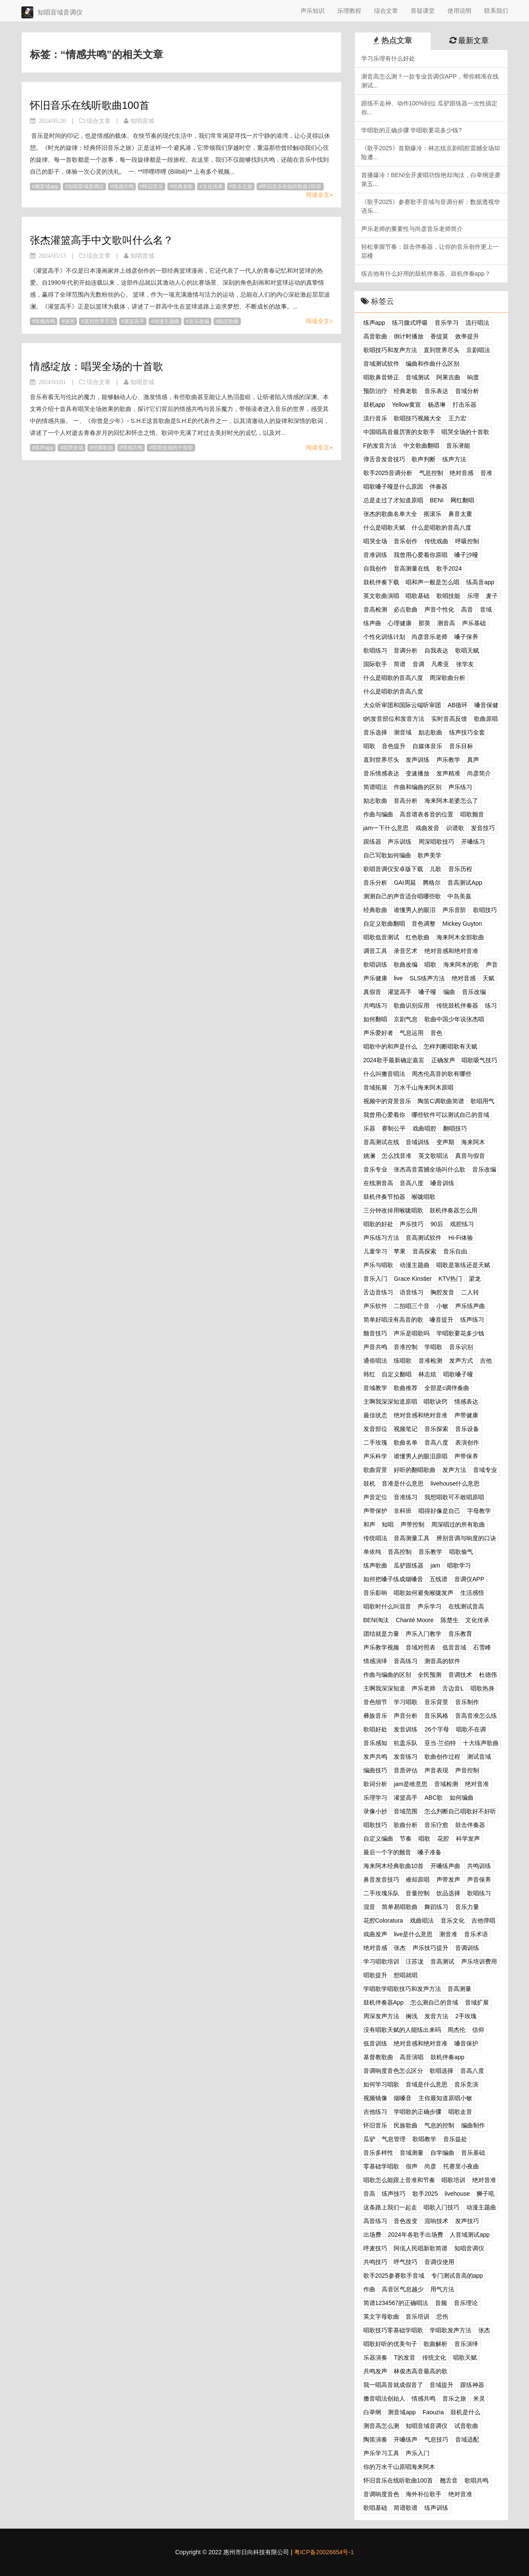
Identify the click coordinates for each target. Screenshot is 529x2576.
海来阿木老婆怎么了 (451, 800)
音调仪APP (469, 1579)
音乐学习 (447, 322)
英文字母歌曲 (381, 2316)
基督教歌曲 (378, 2057)
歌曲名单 (406, 1442)
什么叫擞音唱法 (384, 1073)
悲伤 (442, 2316)
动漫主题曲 (166, 321)
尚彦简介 (479, 773)
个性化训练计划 (384, 636)
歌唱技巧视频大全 (417, 418)
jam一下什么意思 (386, 828)
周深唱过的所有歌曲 (458, 1524)
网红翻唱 (462, 500)
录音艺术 (406, 950)
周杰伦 (456, 2029)
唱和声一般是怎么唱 (432, 582)
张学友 (465, 664)
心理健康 (400, 623)
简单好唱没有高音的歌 (393, 1319)
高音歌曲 (375, 336)
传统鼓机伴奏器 (457, 1005)
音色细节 (375, 1702)
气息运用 (412, 1032)
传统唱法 (375, 1538)
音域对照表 (420, 1647)
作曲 (369, 2289)
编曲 (449, 991)
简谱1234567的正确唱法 (396, 2302)
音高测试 (442, 1961)
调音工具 (375, 950)
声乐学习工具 (381, 2453)
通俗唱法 (375, 1360)
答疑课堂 (423, 10)
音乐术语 (476, 1934)
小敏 (442, 1306)
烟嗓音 (403, 2098)
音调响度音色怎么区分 (393, 2070)
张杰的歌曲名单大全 (390, 513)
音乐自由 (455, 1251)
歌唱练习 (375, 650)
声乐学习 (429, 1606)
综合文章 (386, 10)
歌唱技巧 (485, 909)
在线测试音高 (466, 1606)
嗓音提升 (441, 1319)
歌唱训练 (375, 964)
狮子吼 (485, 2193)
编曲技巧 (375, 1770)
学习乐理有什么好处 (388, 58)
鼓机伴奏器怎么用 (453, 1210)
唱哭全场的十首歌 (172, 448)
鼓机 (369, 1483)
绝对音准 (477, 1783)
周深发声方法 (381, 2016)
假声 (412, 2166)
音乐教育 (460, 1633)
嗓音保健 (486, 705)
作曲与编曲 (378, 814)
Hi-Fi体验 (460, 1237)
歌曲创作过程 (442, 1756)
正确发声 (443, 1060)
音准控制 (406, 1346)
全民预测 (429, 1674)
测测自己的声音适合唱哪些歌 (402, 896)
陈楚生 (450, 1620)
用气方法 (442, 2289)
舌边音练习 (378, 1292)
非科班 (403, 1510)
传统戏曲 (436, 541)
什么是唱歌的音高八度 (441, 527)
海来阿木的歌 (461, 964)
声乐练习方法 (381, 1237)
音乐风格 (436, 1715)
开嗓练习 (473, 841)
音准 (486, 472)
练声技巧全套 (467, 732)
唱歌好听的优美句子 (390, 2343)
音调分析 (406, 650)
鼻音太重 (460, 513)
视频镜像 (375, 2098)
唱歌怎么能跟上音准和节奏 (399, 2180)
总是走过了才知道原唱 (393, 500)
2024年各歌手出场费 (415, 2234)
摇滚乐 (432, 513)
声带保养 (466, 1456)
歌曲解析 (435, 2343)
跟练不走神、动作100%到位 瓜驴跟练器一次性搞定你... (429, 108)
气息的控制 (439, 2125)
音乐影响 (375, 1592)
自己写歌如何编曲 (387, 855)
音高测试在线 (381, 1142)
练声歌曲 (375, 1565)
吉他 (486, 1360)
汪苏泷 (415, 1961)
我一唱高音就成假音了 (393, 2384)
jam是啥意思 (410, 1783)
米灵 (479, 2398)
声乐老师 (423, 1688)
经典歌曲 (103, 448)
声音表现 (436, 1770)
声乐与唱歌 (378, 1265)
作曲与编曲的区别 (387, 1674)
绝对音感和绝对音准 (451, 950)
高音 (467, 609)
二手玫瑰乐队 (381, 1893)
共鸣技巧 (375, 2261)
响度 (473, 377)
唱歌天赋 (465, 2357)
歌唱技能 (448, 595)
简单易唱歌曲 (400, 1906)
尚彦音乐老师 (429, 636)
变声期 (445, 1142)
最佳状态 (375, 1415)
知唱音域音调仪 (86, 186)
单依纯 (372, 1551)
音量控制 (418, 1893)
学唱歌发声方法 (450, 2330)
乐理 (473, 595)
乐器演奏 (375, 2357)
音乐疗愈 (436, 1824)
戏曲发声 (375, 1934)
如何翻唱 (375, 1019)
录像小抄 (375, 1811)
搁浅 (412, 2016)
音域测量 (412, 2152)
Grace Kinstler (413, 1278)
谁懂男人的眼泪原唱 (420, 1456)
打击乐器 (464, 404)
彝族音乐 (375, 1715)
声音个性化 (439, 609)
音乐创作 (406, 541)
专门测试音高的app (457, 2275)
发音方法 (436, 2016)
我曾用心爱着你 (384, 1114)
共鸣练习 (375, 1005)
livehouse (457, 2193)
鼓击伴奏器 (470, 1824)
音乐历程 (460, 868)
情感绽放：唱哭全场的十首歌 (96, 366)
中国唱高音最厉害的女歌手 (399, 431)
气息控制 (431, 472)
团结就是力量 (381, 1633)
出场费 (372, 2234)
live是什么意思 (413, 1934)
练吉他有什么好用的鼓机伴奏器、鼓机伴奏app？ (426, 273)
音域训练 (418, 1142)
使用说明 (459, 10)
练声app (44, 448)
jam (435, 1565)
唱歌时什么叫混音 (387, 1606)
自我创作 (375, 568)
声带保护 (375, 1510)
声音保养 (479, 1879)
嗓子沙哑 (466, 554)
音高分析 (406, 800)
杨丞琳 (437, 404)
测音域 (403, 732)
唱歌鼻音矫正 (381, 377)
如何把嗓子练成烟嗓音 (393, 1579)
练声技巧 (394, 2193)
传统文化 (434, 2357)
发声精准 (448, 773)
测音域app (46, 186)
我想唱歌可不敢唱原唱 (454, 1497)
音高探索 (424, 1251)
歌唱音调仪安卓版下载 (393, 868)
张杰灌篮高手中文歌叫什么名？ (101, 240)
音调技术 (460, 1674)
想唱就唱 (406, 1975)
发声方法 (454, 1469)
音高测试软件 (423, 1237)
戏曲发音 (427, 828)
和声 (369, 1524)
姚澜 (369, 1155)
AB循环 (457, 705)
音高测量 (459, 1988)
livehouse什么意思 (454, 1483)
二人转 (470, 1292)
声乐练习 (460, 787)
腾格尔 (432, 882)
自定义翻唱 (397, 1374)
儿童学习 (375, 1251)
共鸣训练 (479, 1865)
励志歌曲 (228, 321)
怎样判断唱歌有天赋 (450, 1046)
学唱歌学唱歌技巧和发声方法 (402, 1988)
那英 (424, 623)
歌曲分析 (406, 1824)
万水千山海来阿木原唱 (423, 1087)
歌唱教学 (424, 2139)
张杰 (69, 321)
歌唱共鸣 (476, 2480)
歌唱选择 (441, 2070)
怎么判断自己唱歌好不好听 (460, 1811)
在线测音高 (378, 1183)
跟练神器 (472, 2384)
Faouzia (433, 2412)
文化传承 (212, 186)
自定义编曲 (378, 1838)
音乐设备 (467, 1428)
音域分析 (467, 391)
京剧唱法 (478, 350)
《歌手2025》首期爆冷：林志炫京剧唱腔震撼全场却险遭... (430, 152)
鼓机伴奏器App (383, 2002)
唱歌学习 (459, 1565)
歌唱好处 (375, 1729)
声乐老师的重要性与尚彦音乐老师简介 (412, 228)
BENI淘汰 (376, 1620)
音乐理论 (466, 2302)
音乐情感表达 (381, 773)
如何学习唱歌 (381, 2084)
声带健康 (466, 1415)
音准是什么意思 (403, 1483)
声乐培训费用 (479, 1961)
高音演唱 (412, 2057)
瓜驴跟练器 (409, 1565)
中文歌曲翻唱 (421, 445)
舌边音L (453, 1688)
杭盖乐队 (406, 1743)
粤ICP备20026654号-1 (324, 2552)
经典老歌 (182, 186)
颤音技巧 (375, 1333)
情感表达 (466, 1401)
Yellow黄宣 (406, 404)
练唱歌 (403, 1360)
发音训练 (406, 1729)
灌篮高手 (134, 321)
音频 (441, 2302)
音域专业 (485, 1469)
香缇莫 (439, 336)
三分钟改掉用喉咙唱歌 (393, 1210)
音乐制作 (467, 1702)
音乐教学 (430, 1551)
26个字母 (436, 1729)
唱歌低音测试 (381, 937)
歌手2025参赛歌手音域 (393, 2275)
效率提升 (467, 336)
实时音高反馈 (449, 718)
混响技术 (436, 2221)
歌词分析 (375, 1783)
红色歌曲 (418, 937)
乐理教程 (349, 10)
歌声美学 (429, 855)
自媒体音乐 (427, 746)
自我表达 (436, 650)
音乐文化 (453, 1920)
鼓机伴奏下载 (381, 582)
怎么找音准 (397, 1155)
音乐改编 (199, 321)
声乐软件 (375, 1306)
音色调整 (423, 923)
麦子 (492, 595)
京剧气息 (406, 1019)
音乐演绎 (466, 2343)
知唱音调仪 (469, 2248)
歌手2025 (425, 2193)
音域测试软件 (381, 363)
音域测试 (418, 377)
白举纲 (372, 2412)
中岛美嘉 (459, 896)
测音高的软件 (442, 1661)
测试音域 (479, 1756)
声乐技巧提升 (430, 1947)
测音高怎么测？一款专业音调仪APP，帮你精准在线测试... (430, 81)
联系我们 (496, 10)
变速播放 (418, 773)
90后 (436, 1224)
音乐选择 (375, 732)
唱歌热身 (482, 1688)
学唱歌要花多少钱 (460, 1333)
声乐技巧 (412, 1224)
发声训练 (418, 759)
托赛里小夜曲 (461, 2166)
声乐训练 (400, 841)
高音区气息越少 (403, 2289)
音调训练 (467, 1947)
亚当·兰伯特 (440, 1743)
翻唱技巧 (455, 1128)
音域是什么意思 (426, 2084)
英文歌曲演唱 (381, 595)
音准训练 (375, 554)
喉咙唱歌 (423, 1196)
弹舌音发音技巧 (384, 459)
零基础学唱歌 (381, 2166)
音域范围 (406, 1811)
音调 (418, 664)
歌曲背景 (375, 1469)
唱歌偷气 (461, 1551)
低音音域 (454, 1647)
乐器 (369, 1128)
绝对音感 (461, 472)
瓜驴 (369, 2139)
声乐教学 (448, 759)
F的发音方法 (380, 445)
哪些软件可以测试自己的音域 (450, 1114)
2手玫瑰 (465, 2016)
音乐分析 (375, 882)
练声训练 (436, 2507)
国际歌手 (375, 664)
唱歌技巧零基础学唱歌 (393, 2330)
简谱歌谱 (406, 2507)
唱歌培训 (453, 2180)
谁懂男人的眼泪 (414, 909)
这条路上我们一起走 (390, 2207)
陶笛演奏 (375, 2439)
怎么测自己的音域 (434, 2002)
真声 (473, 759)
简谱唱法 (375, 787)
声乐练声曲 (470, 1306)
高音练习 (375, 2221)
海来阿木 (473, 1142)
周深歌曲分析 (447, 677)
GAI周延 (405, 882)
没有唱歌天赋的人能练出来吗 (402, 2029)
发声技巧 (467, 2221)
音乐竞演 (466, 2084)
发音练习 (406, 1756)
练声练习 (472, 1319)
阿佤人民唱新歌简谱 (420, 2248)
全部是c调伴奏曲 (446, 1387)
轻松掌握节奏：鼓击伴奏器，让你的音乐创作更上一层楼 (430, 251)
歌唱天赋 (467, 650)
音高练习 (406, 1661)
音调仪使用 (439, 2261)
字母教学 (479, 1510)
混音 (369, 1906)
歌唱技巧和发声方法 (390, 350)
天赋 (488, 978)
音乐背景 (436, 1702)
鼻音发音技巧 (381, 1879)
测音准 (448, 1934)
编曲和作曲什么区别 (432, 363)
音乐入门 (375, 1278)
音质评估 (406, 1770)
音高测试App (464, 882)
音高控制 (400, 1551)
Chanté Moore (415, 1620)
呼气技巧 (406, 2261)
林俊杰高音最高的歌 (420, 2371)
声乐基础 (474, 623)
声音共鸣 (375, 1346)
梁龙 (475, 1278)
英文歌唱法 (433, 1155)
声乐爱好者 (378, 1032)
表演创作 (467, 1442)
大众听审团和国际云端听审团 (402, 705)
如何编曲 (461, 1797)
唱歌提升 (375, 1975)
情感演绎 (375, 1661)
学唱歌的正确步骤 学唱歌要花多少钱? (411, 130)
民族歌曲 (406, 2125)
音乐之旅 (242, 186)
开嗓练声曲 (445, 1865)
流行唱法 (477, 322)
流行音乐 (375, 418)
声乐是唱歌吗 (412, 1333)
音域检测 (446, 1783)
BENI (437, 500)
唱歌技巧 (375, 1824)
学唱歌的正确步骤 (417, 2111)
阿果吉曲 (448, 377)
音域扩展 (477, 2002)
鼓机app (374, 404)
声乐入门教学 (423, 1633)
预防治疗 (375, 391)
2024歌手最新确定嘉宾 (393, 1060)
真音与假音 (470, 1155)
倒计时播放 (409, 336)
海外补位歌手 (423, 2494)
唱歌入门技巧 (441, 2207)
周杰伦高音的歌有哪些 (441, 1073)
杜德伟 (488, 1674)
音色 (436, 1032)
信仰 (478, 2029)
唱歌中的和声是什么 (390, 1046)
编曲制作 (473, 2125)
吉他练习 (375, 2111)
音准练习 (406, 1497)
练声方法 (454, 459)
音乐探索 (436, 1428)
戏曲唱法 (422, 1920)
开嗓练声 (406, 2439)
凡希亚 (440, 664)
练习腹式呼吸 (410, 322)
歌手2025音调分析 (387, 472)
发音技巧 (483, 828)
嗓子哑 (427, 991)
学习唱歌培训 (381, 1961)
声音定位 (375, 1497)
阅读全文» (319, 194)
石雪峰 (482, 1647)
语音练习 (412, 1292)
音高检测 (375, 609)
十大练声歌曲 (481, 1743)
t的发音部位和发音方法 (394, 718)
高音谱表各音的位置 (426, 814)
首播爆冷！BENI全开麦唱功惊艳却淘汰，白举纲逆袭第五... (431, 179)
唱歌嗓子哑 (458, 1374)
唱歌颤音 (472, 814)
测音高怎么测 (381, 2425)
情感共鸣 (123, 186)
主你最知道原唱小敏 (445, 2098)
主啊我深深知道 (384, 1688)
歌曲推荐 (406, 1387)
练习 (491, 1005)
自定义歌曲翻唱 (384, 923)
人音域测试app (469, 2234)
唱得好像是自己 (439, 1510)
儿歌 (435, 868)
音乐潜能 (458, 445)
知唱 (388, 1524)
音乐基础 (473, 2152)
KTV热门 (450, 1278)
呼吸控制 (467, 541)
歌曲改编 (406, 964)
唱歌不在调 (471, 1729)
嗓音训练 (442, 1183)
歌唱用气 (482, 1101)
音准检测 (430, 1360)
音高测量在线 (412, 568)
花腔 (443, 1838)
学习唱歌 (406, 1702)
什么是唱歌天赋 (384, 527)
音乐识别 (461, 1346)
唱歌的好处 (378, 1224)
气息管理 (394, 2139)
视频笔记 (406, 1428)
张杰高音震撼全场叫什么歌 (429, 1169)
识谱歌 (455, 828)
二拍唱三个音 (412, 1306)
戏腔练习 (462, 1224)
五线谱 (438, 1579)
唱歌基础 (418, 595)
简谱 (400, 664)
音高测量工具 (412, 1538)
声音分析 (406, 1715)
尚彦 (430, 2166)
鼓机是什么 (465, 2412)
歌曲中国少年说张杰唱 (454, 1019)
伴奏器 (438, 486)
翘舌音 (449, 2480)
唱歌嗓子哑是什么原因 (393, 486)
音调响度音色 (381, 2494)
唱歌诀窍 (435, 1401)
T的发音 (404, 2357)
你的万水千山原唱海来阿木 (399, 2466)
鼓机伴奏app (447, 2057)
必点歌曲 (406, 609)
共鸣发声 (375, 2371)
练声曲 (372, 623)
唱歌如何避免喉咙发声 (423, 1592)
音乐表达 (436, 391)
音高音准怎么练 (476, 1715)
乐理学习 (375, 1797)
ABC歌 (433, 1797)
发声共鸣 (375, 1756)
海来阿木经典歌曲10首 (393, 1865)
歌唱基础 (375, 2507)
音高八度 (412, 1183)
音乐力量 (467, 1906)
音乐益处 (455, 2139)
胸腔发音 (442, 1292)
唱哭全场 (73, 448)
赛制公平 (394, 1128)
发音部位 (375, 1428)
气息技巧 (436, 2439)
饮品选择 (448, 1893)
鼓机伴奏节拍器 (384, 1196)
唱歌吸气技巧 (479, 1060)
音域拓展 (375, 1087)
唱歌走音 (460, 2111)
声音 (492, 964)
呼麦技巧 (375, 2248)
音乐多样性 (378, 2152)
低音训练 (375, 2043)
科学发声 (468, 1838)
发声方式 (461, 1360)
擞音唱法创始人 (384, 2398)
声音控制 (467, 1770)
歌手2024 (449, 568)
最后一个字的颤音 (387, 1852)
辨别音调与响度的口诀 (466, 1538)
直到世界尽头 (99, 321)
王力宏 (457, 418)
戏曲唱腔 (424, 1128)
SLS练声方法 (426, 978)
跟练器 (372, 841)
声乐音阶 (454, 909)
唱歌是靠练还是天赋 (463, 1265)
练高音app (480, 582)
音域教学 (375, 1387)
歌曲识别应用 (412, 1005)
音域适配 (467, 2439)
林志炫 (427, 1374)
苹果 (400, 1251)
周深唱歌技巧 (436, 841)
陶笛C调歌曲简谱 (441, 1101)
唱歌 (369, 746)
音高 (369, 2193)
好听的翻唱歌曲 (414, 1469)
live (398, 978)
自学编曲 (442, 2152)
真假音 (372, 991)
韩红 (369, 1374)
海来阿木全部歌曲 (460, 937)
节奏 (406, 1838)
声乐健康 (375, 978)
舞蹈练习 (436, 1906)
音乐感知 (375, 1743)
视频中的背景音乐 (387, 1101)
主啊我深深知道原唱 (390, 1401)
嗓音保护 (466, 2043)
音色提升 (394, 746)
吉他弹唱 (483, 1920)
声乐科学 (375, 1456)
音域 (486, 609)
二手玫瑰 (375, 1442)
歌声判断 (423, 459)
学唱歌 (433, 1346)
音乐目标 (461, 746)
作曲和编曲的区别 (417, 787)
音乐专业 (375, 1169)
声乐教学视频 (381, 1647)
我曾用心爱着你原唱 (420, 554)
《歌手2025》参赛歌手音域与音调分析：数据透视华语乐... (430, 206)
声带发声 (448, 1879)
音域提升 (441, 2384)
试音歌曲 (466, 2425)
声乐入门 (418, 2453)
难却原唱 (418, 1879)
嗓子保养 (466, 636)
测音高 (446, 623)
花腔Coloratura (383, 1920)
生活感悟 (472, 1592)
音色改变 (406, 2221)
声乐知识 (312, 10)
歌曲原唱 (486, 718)
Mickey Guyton (462, 923)
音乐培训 (418, 2316)
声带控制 (412, 1524)
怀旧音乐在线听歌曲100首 (89, 105)
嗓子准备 (429, 1852)
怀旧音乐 (153, 186)
